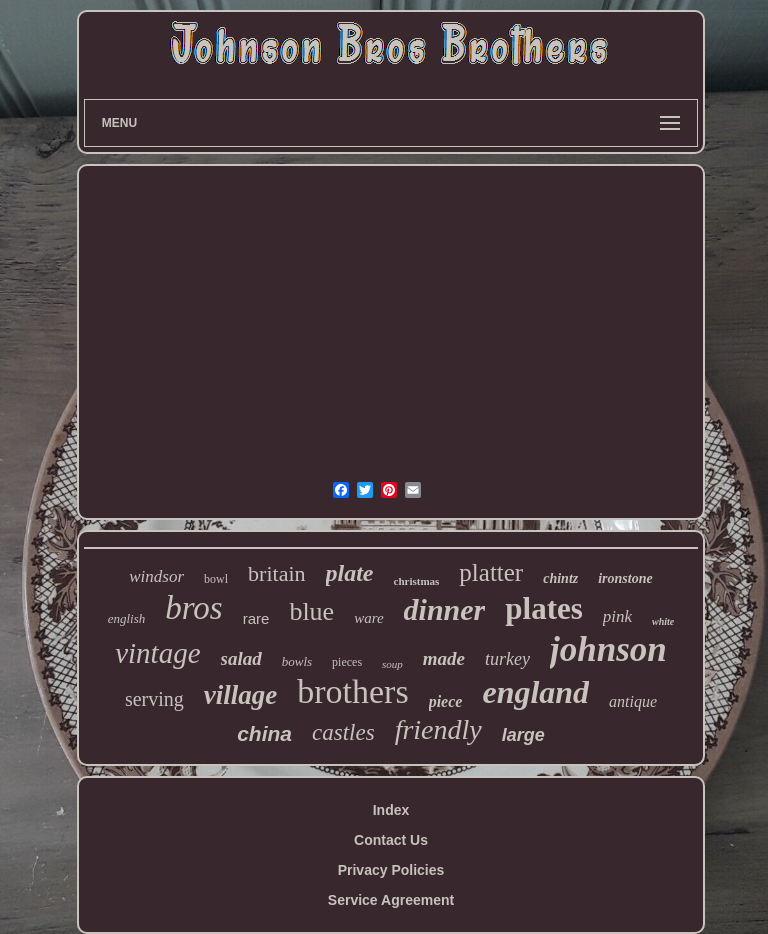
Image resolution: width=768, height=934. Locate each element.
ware (368, 618)
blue (311, 611)
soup (392, 664)
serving (154, 699)
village (240, 695)
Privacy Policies (391, 870)
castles (343, 732)
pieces (347, 662)
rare (256, 618)
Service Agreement (391, 900)
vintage (157, 653)
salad (241, 658)
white (663, 621)
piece (446, 701)
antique (633, 701)
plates (544, 608)
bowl (216, 579)
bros (193, 608)
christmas (417, 581)
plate (350, 573)
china (264, 733)
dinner (445, 609)
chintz (560, 578)
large (523, 735)
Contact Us (391, 840)
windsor (156, 576)
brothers (352, 691)
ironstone (625, 578)
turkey (507, 659)
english (127, 618)
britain (276, 573)
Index (391, 810)
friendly (438, 729)
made (444, 658)
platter (491, 572)
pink (617, 616)
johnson (608, 649)
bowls (297, 661)
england (535, 692)
